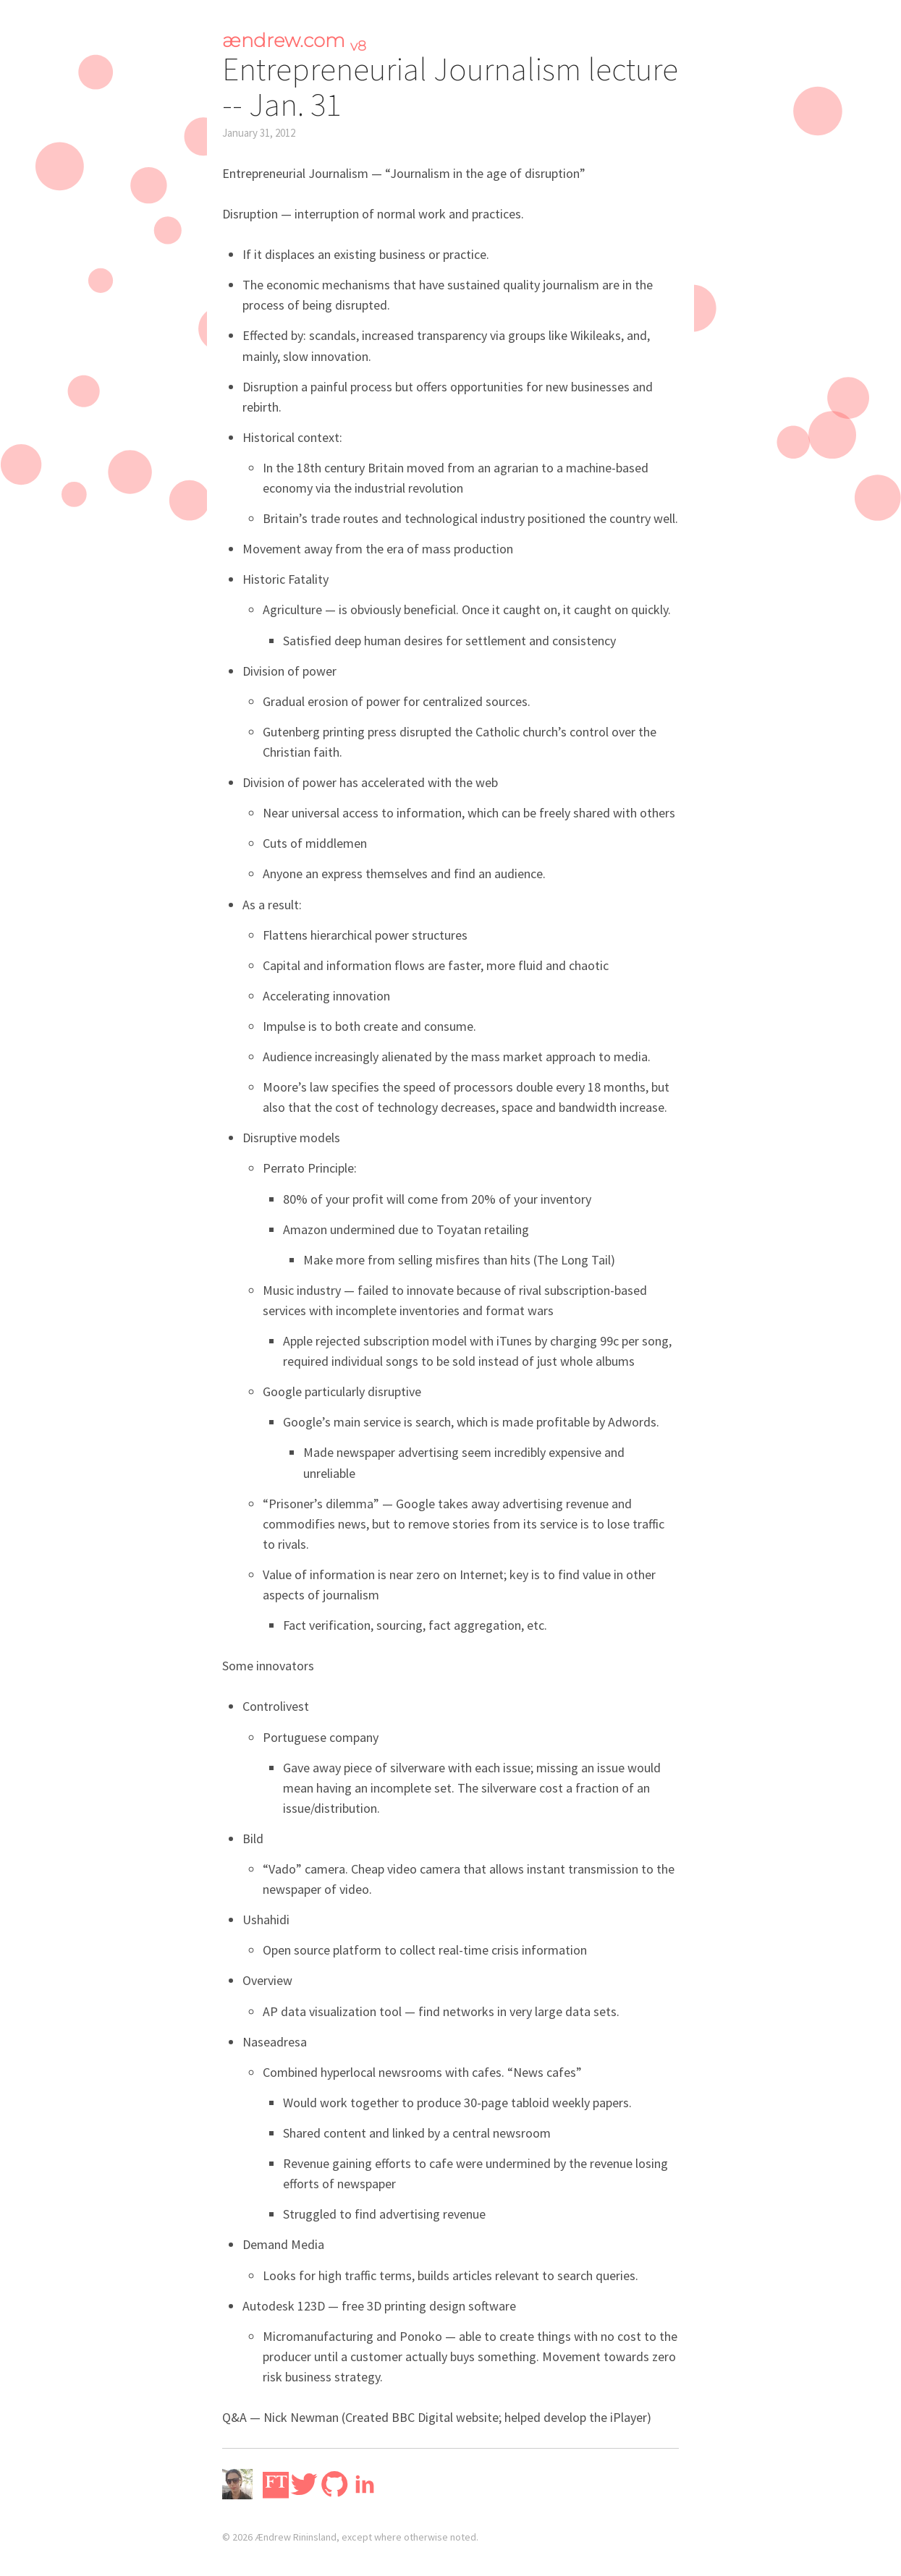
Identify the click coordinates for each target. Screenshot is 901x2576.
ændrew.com (294, 40)
